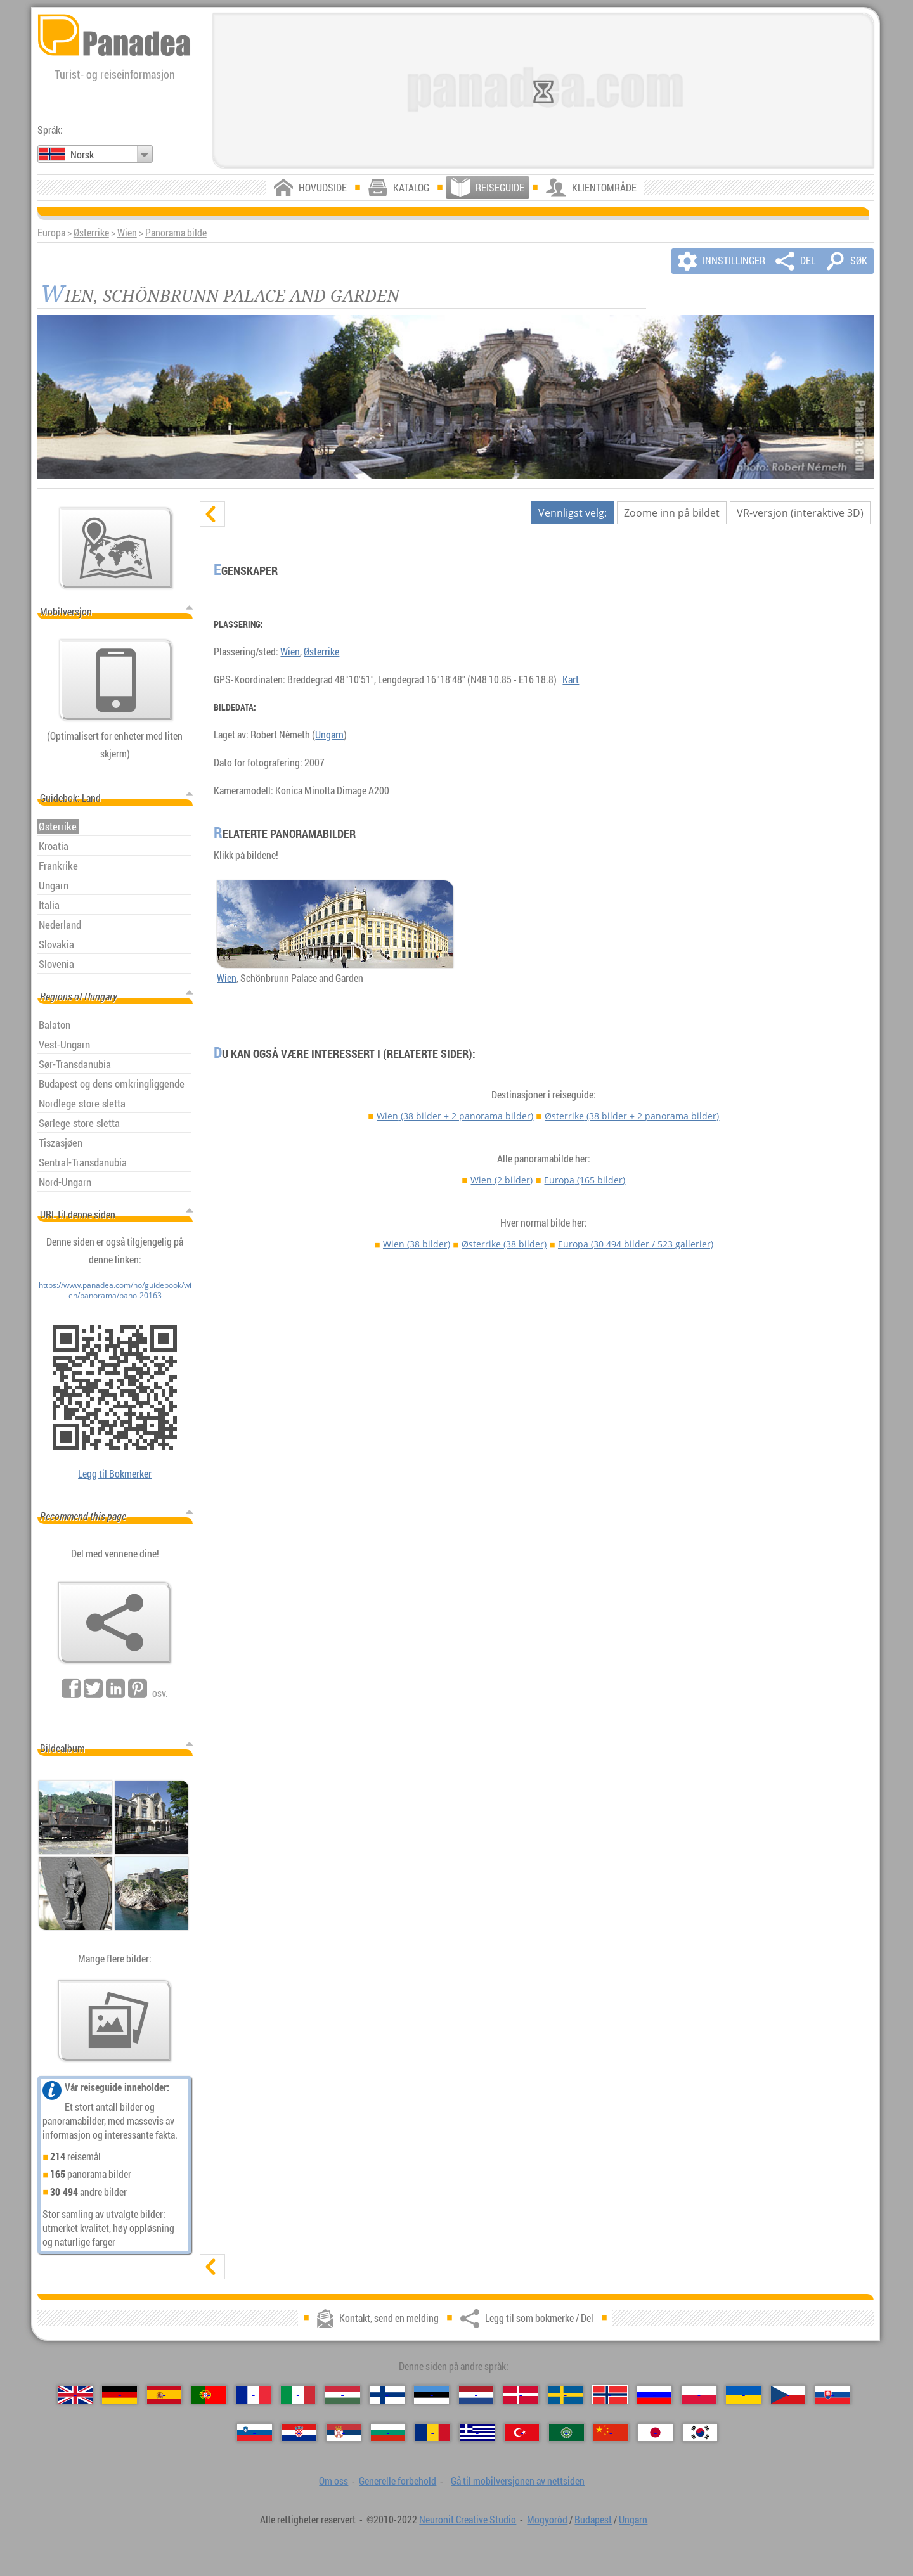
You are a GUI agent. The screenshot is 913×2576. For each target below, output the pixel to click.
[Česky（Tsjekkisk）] (788, 2394)
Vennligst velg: (572, 513)
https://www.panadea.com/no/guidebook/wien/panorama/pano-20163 (115, 1290)
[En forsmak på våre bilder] (114, 2020)
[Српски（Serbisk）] (344, 2432)
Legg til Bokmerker (115, 1474)
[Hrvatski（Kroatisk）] (299, 2432)
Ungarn (329, 735)
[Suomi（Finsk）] (387, 2394)
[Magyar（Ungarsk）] (343, 2394)
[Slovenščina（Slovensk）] (254, 2432)
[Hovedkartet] (116, 548)
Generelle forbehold (397, 2481)
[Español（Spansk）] (164, 2394)
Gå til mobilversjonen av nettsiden (518, 2481)
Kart (570, 679)
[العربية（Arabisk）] (566, 2432)
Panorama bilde (176, 233)
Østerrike (91, 233)
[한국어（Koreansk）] (700, 2432)
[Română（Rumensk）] (433, 2432)
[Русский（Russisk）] (655, 2394)
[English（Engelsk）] (75, 2394)
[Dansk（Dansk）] (521, 2394)
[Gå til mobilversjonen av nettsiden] (116, 680)
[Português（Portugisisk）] (209, 2394)
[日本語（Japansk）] (655, 2432)
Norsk (82, 155)
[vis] (212, 2266)
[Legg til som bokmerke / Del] (114, 1622)
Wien (127, 233)
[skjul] (212, 514)
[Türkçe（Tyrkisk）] (522, 2432)
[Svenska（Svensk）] (565, 2394)
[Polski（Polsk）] (699, 2394)
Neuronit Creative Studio (467, 2520)
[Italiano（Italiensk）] (298, 2394)
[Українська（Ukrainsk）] (743, 2394)
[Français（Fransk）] (253, 2394)
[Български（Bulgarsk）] (388, 2432)
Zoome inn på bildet (672, 513)
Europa (584, 1180)
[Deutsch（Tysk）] (119, 2394)
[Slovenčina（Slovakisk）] (833, 2394)
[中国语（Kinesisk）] (611, 2432)
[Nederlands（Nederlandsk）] (476, 2394)
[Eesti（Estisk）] (431, 2394)
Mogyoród (547, 2520)
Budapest (593, 2520)
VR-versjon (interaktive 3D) (800, 513)
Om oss (333, 2481)
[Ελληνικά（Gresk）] (477, 2432)
